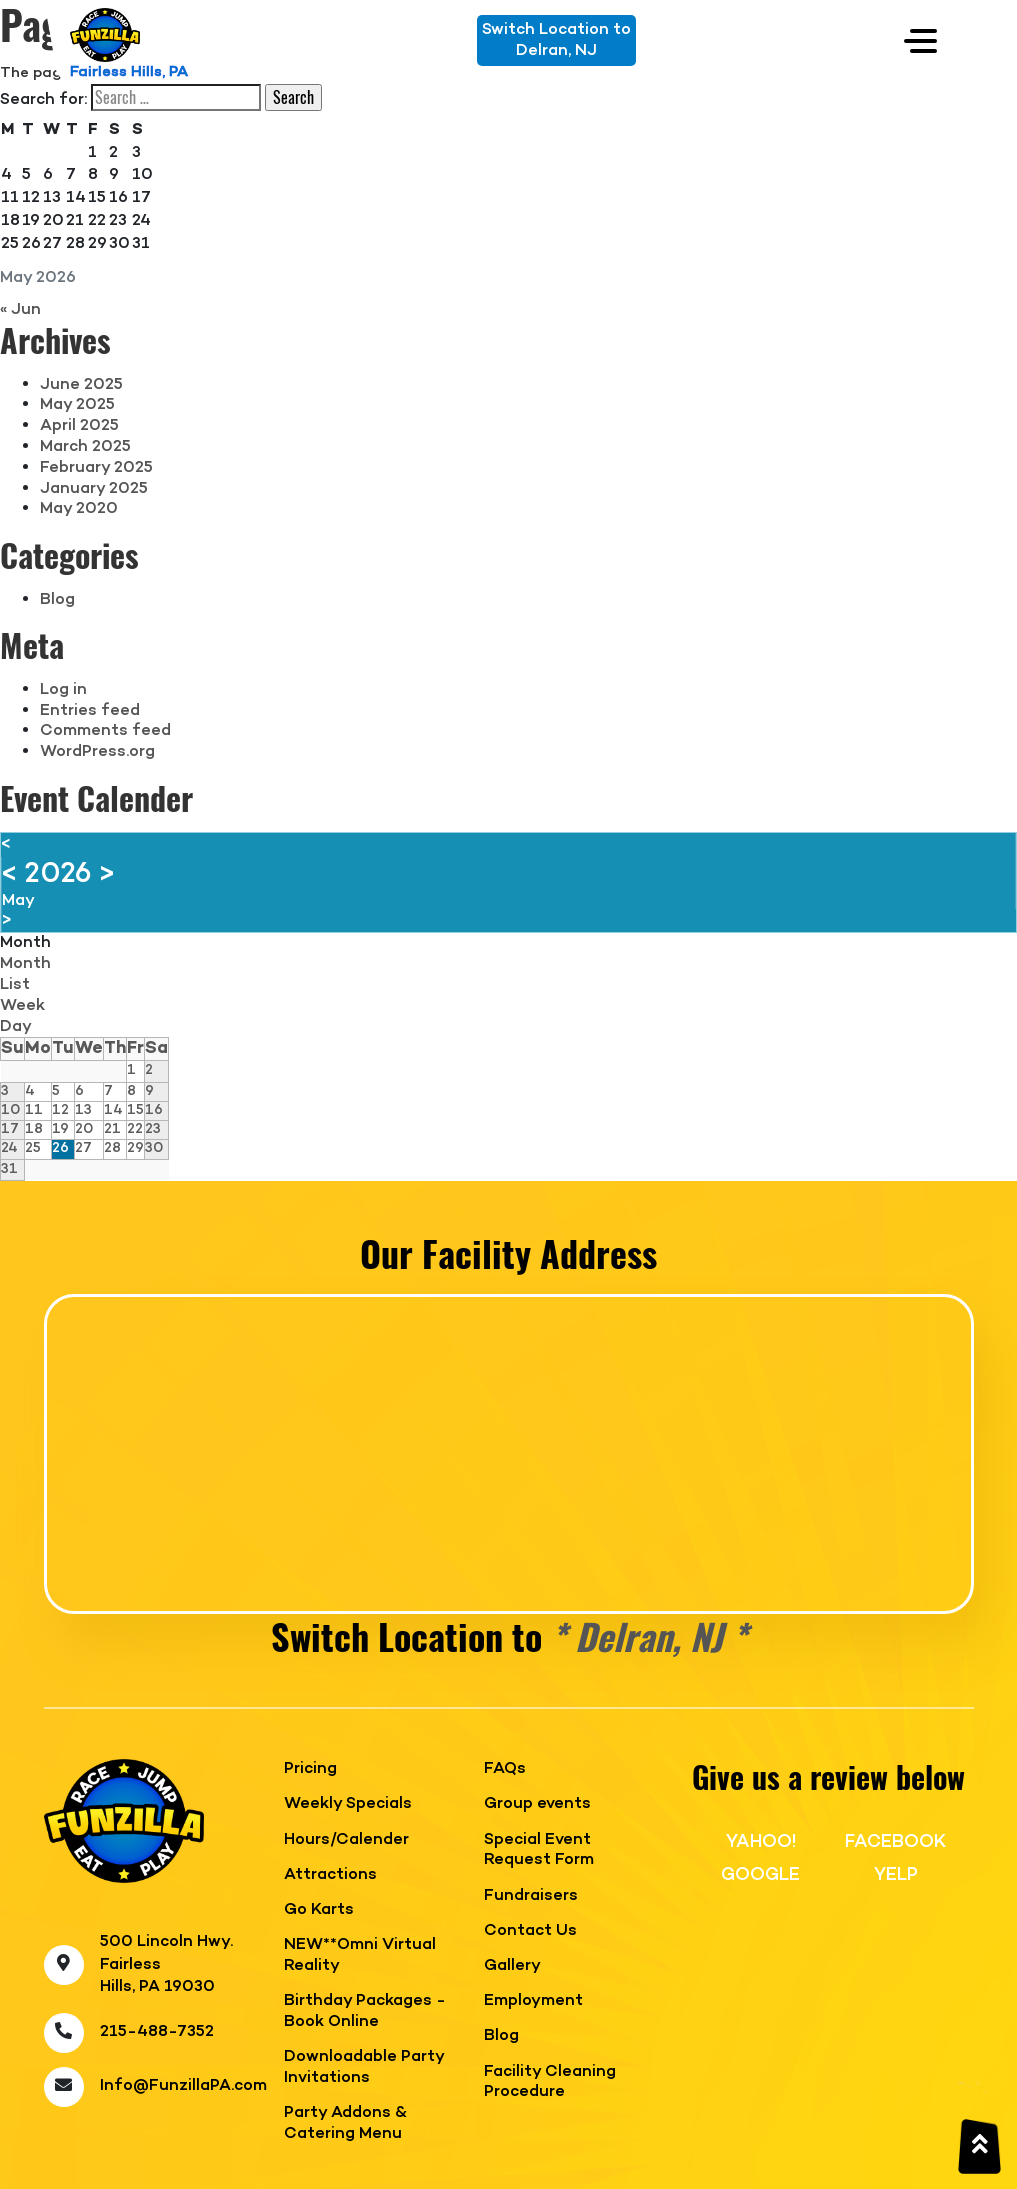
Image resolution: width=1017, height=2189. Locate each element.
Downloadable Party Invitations (364, 2068)
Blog (57, 600)
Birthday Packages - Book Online (365, 2012)
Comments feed (105, 731)
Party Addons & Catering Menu (345, 2124)
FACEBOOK (895, 1842)
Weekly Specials (348, 1804)
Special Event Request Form (539, 1851)
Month (25, 943)
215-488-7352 (157, 2032)
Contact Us (530, 1931)
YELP (896, 1875)
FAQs (505, 1769)
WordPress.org (97, 752)
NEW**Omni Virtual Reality (360, 1956)
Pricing (310, 1769)
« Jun (20, 310)
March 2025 (85, 447)
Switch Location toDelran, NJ (556, 40)
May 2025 (77, 405)
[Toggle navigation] (920, 40)
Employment (533, 2001)
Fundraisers (531, 1896)
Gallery (512, 1966)
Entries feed (90, 711)
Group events (537, 1804)
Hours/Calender (346, 1840)
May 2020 (79, 509)
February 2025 (96, 468)
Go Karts (319, 1910)
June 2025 (81, 385)
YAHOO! (761, 1842)
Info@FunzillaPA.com (183, 2086)
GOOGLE (760, 1875)
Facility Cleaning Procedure (550, 2083)
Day (16, 1027)
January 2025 (94, 489)
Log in (63, 690)
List (15, 985)
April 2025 (79, 426)
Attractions (330, 1875)
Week (22, 1006)
